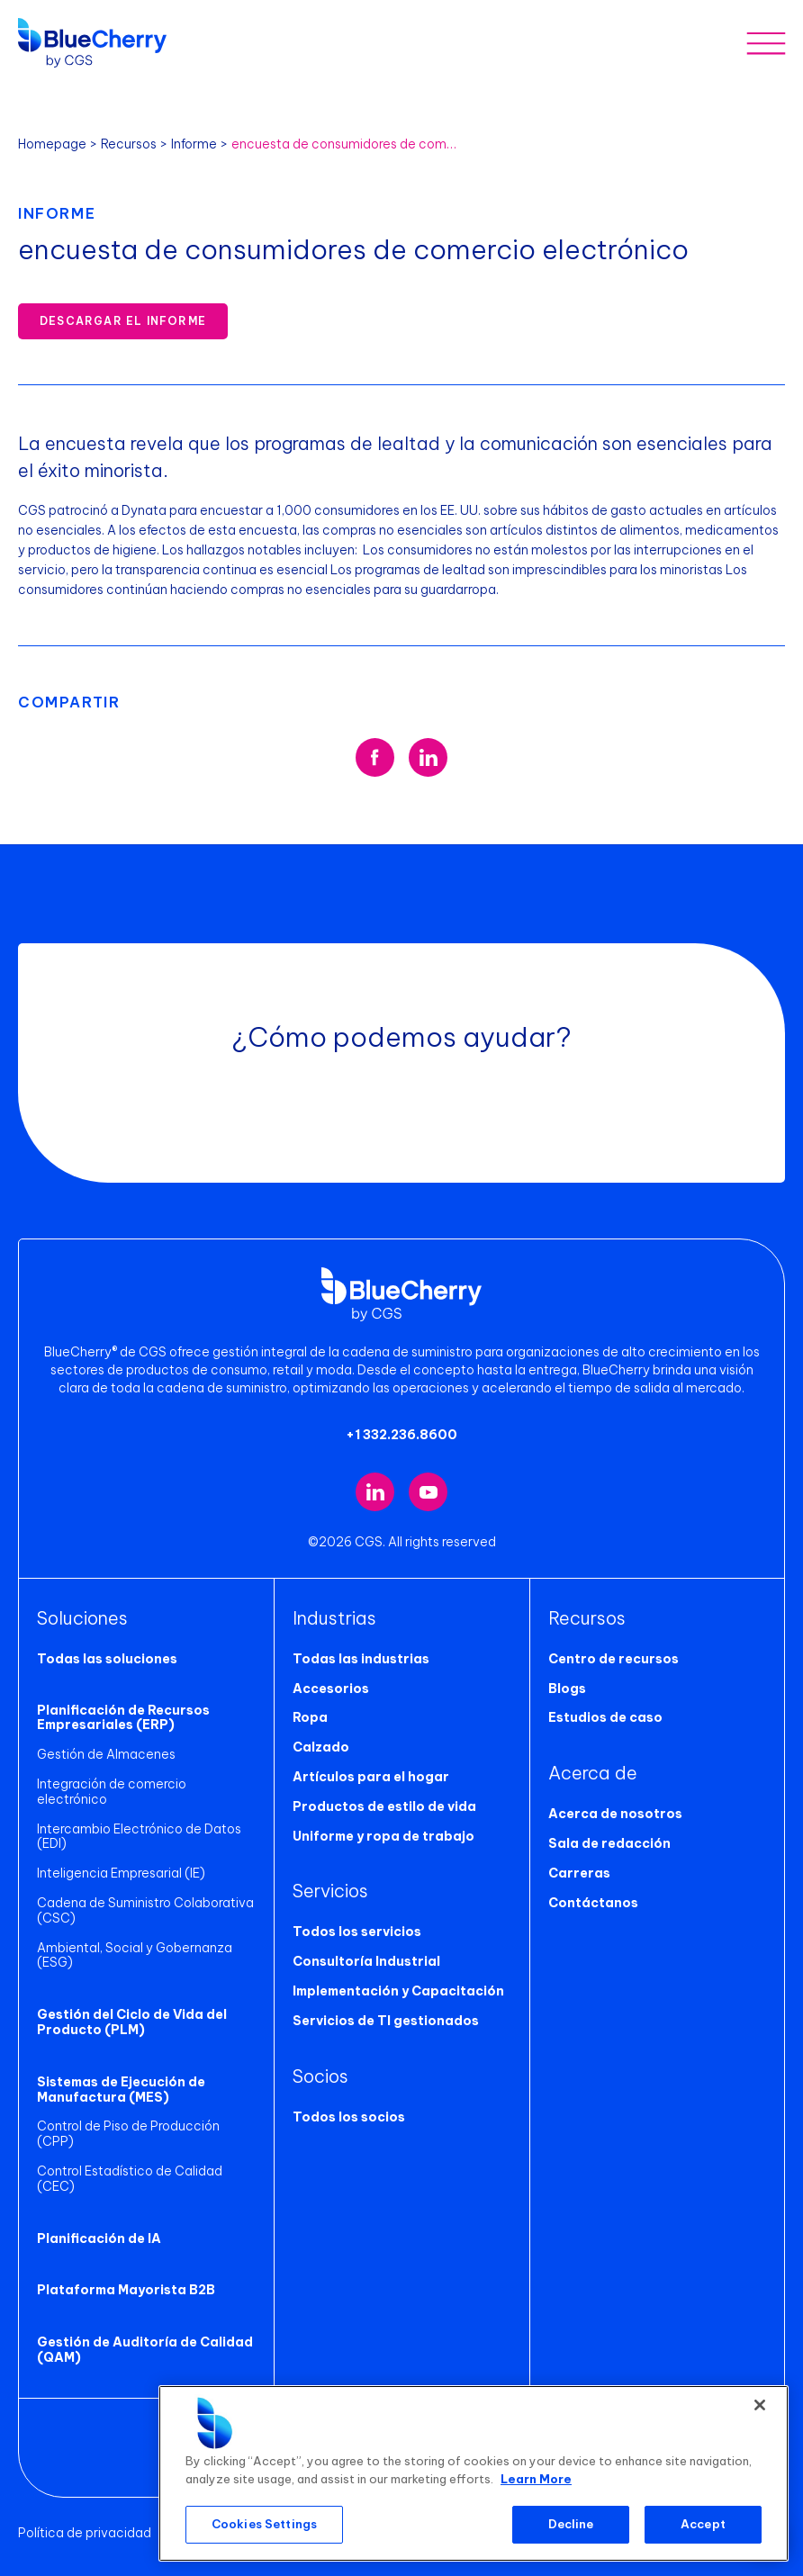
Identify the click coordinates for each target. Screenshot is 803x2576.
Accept (703, 2524)
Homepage (52, 144)
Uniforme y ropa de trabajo (383, 1836)
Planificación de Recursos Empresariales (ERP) (123, 1718)
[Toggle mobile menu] (765, 42)
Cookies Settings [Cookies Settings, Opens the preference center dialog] (264, 2524)
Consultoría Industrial (366, 1961)
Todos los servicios (357, 1931)
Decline (571, 2524)
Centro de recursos (613, 1659)
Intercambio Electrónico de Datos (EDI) (139, 1836)
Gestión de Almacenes (106, 1754)
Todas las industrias (361, 1659)
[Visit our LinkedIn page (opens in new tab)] (375, 1492)
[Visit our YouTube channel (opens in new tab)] (428, 1492)
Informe (194, 144)
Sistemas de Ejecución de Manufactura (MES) (121, 2089)
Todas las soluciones (107, 1659)
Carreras (579, 1873)
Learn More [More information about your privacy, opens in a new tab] (536, 2479)
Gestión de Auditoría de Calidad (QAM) (145, 2349)
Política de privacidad (84, 2533)
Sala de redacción (609, 1843)
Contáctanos (593, 1903)
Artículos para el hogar (371, 1777)
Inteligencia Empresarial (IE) (121, 1873)
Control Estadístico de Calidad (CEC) (129, 2178)
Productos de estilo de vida (384, 1806)
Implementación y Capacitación (398, 1991)
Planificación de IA (99, 2238)
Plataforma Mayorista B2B (126, 2290)
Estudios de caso (605, 1717)
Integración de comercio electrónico (111, 1791)
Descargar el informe (123, 321)
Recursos (129, 144)
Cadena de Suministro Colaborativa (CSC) (145, 1910)
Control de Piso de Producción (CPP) (128, 2133)
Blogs (567, 1688)
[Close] (760, 2405)
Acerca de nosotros (615, 1814)
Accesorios (331, 1688)
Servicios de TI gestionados (386, 2021)
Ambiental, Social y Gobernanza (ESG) (134, 1955)
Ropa (310, 1717)
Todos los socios (349, 2117)
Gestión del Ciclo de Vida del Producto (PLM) (132, 2022)
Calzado (321, 1747)
